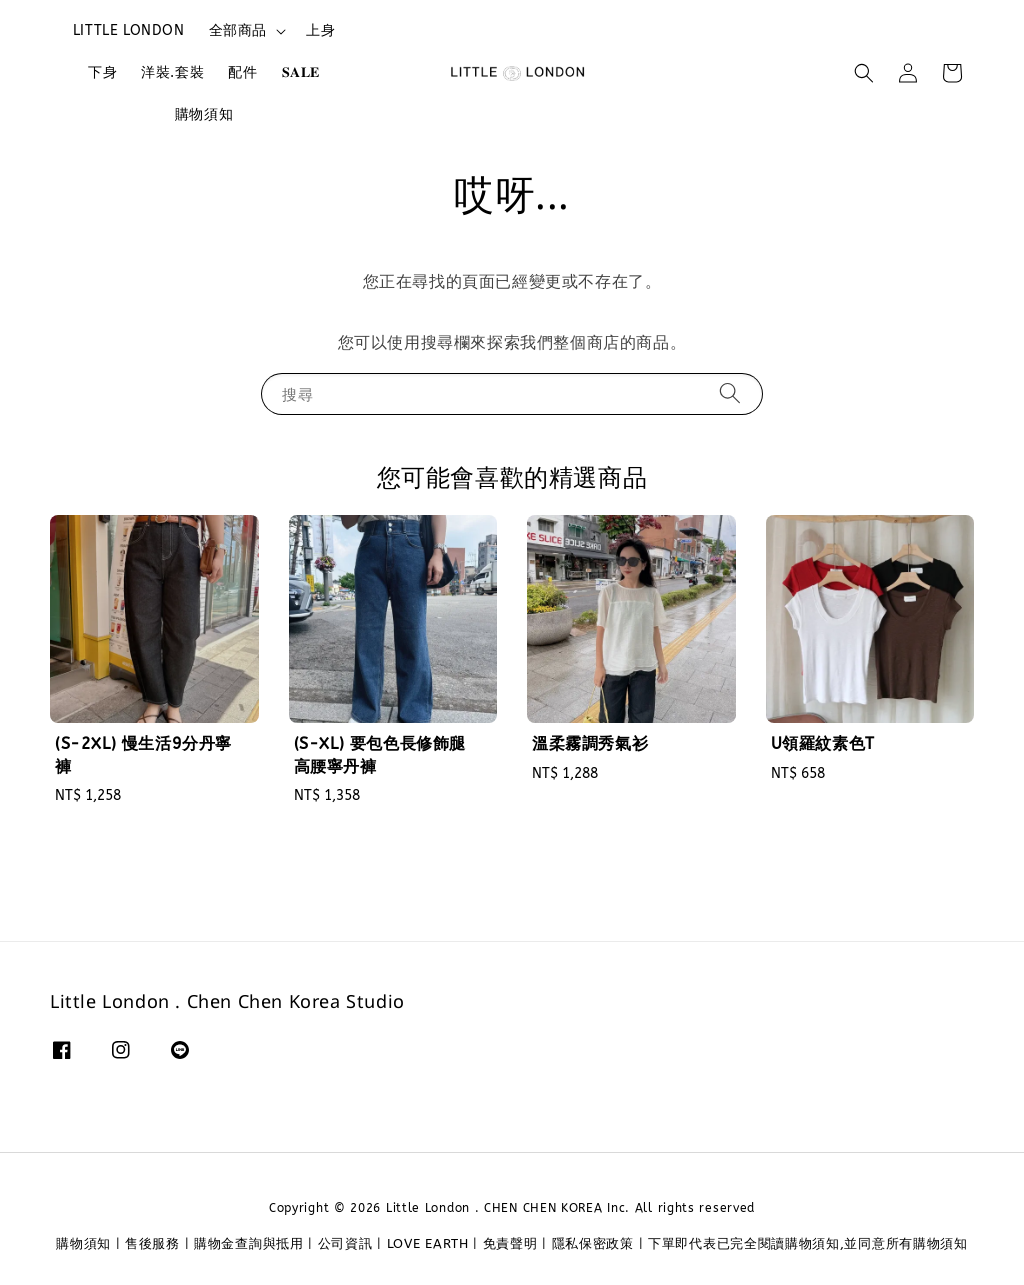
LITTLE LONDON (129, 30)
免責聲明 (510, 1243)
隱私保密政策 (593, 1243)
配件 (242, 72)
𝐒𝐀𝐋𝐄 (301, 72)
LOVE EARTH (428, 1243)
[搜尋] (730, 393)
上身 (320, 30)
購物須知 (204, 114)
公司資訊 (345, 1243)
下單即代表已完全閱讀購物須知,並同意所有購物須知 (808, 1243)
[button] (864, 73)
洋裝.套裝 (172, 72)
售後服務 (152, 1243)
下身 (102, 72)
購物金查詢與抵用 (249, 1243)
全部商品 (238, 30)
